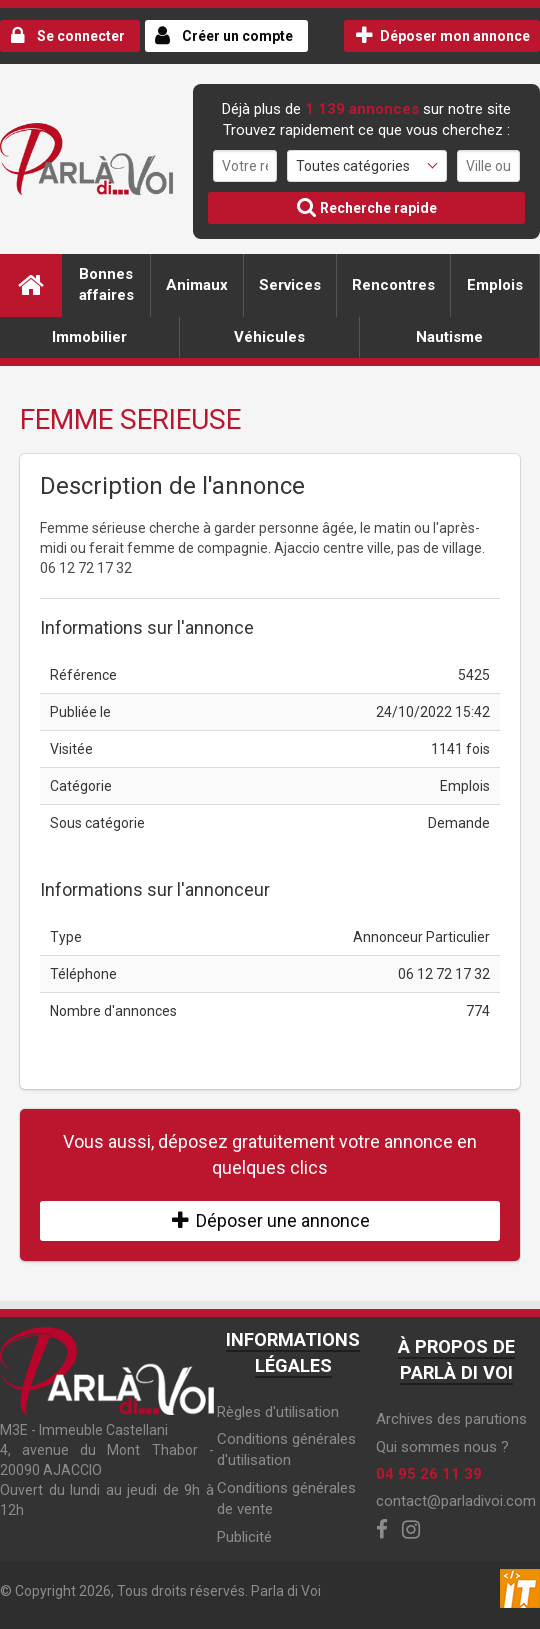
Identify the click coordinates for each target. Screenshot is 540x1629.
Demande (459, 823)
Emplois (495, 285)
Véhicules (269, 337)
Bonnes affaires (106, 284)
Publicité (244, 1537)
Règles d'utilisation (278, 1412)
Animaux (197, 285)
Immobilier (89, 337)
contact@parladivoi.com (456, 1501)
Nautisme (449, 337)
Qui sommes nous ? (442, 1447)
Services (290, 285)
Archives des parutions (451, 1419)
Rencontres (393, 285)
